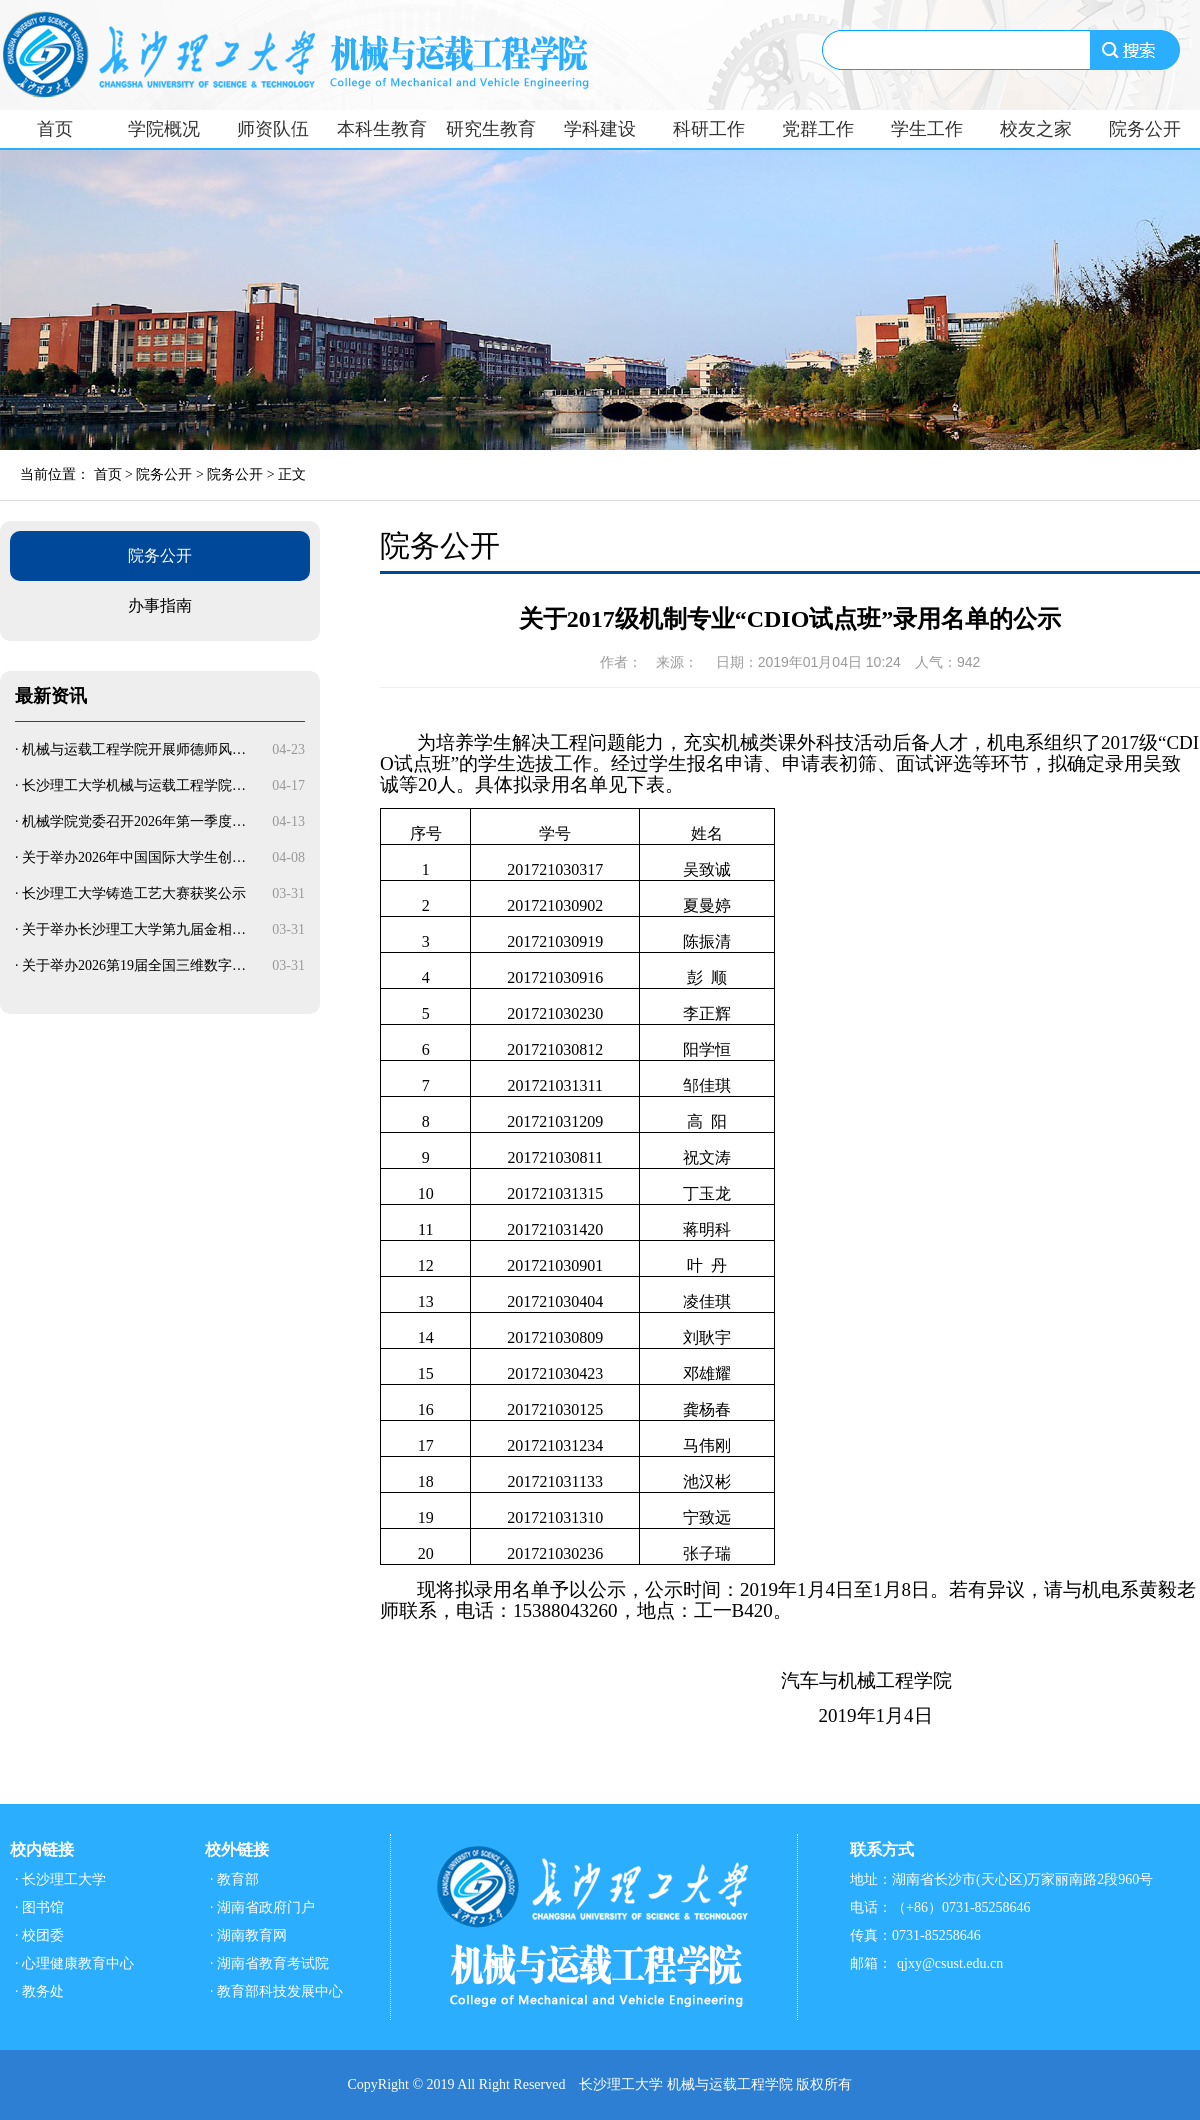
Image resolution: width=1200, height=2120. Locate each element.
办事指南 (160, 605)
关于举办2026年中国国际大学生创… (134, 857)
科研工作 (709, 129)
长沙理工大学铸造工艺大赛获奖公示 (134, 893)
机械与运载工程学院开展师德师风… (134, 749)
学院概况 (164, 129)
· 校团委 (39, 1935)
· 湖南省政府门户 (262, 1907)
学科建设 (600, 129)
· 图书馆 (39, 1907)
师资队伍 (273, 129)
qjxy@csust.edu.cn (950, 1963)
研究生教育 (491, 129)
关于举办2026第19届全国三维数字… (134, 965)
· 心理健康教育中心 (74, 1963)
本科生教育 (382, 129)
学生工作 (927, 129)
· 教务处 (39, 1991)
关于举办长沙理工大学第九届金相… (134, 929)
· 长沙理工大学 (60, 1879)
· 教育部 (234, 1879)
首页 (55, 129)
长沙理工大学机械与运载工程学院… (134, 785)
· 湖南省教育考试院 (269, 1963)
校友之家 (1036, 129)
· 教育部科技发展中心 (276, 1991)
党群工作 (818, 129)
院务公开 (1145, 129)
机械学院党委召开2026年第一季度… (134, 821)
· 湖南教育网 (248, 1935)
